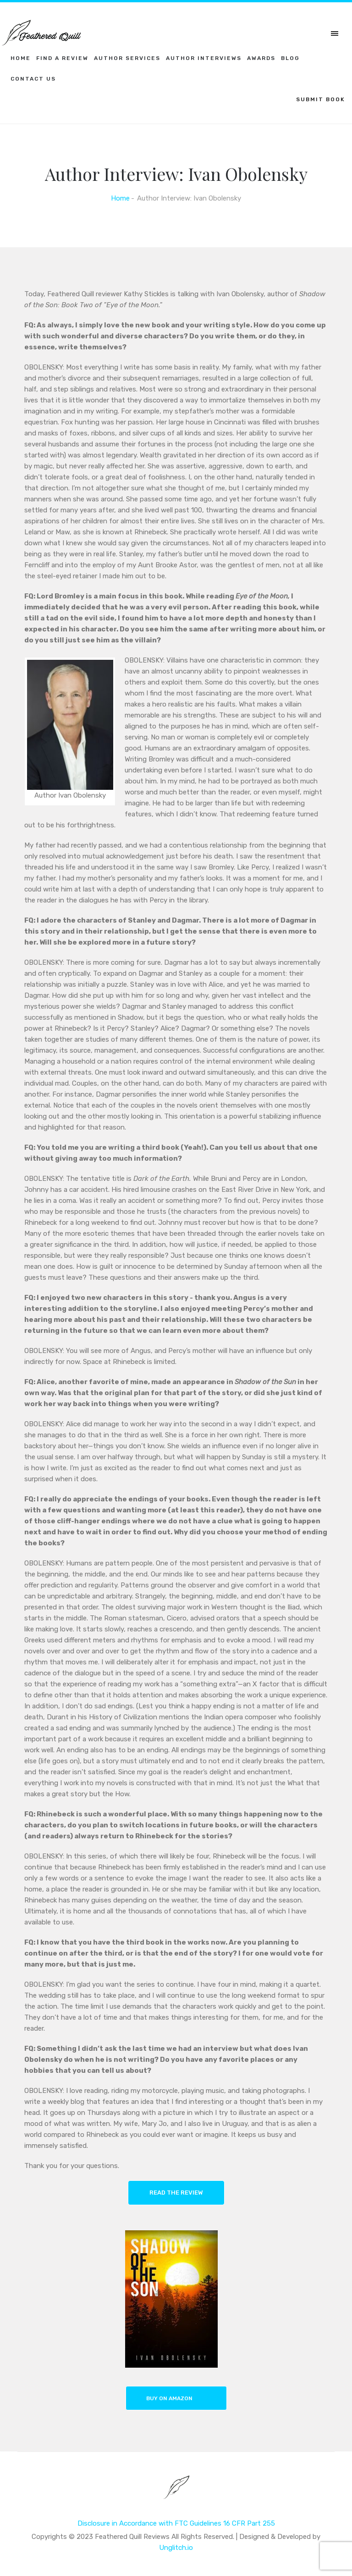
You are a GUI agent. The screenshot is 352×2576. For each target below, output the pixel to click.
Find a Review (62, 58)
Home (21, 58)
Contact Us (33, 79)
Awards (261, 58)
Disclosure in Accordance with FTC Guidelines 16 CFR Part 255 (176, 2523)
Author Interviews (204, 58)
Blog (290, 58)
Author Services (127, 58)
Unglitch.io (176, 2547)
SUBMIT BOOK (320, 99)
